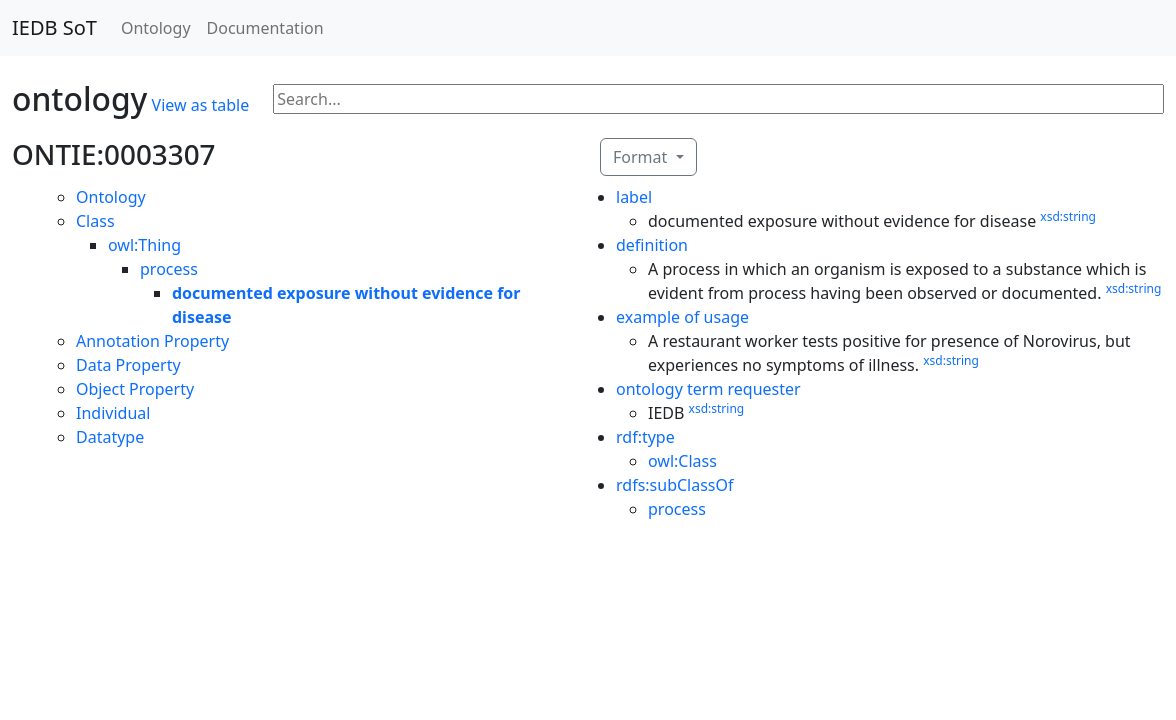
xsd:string (1068, 216)
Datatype (110, 437)
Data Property (128, 365)
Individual (113, 413)
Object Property (135, 389)
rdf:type (645, 437)
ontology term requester (708, 389)
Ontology (156, 28)
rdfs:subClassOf (675, 485)
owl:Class (682, 461)
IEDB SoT (54, 27)
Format (642, 157)
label (634, 197)
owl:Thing (144, 245)
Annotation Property (152, 341)
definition (652, 245)
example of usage (682, 317)
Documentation (265, 28)
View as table (201, 105)
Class (95, 221)
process (169, 269)
